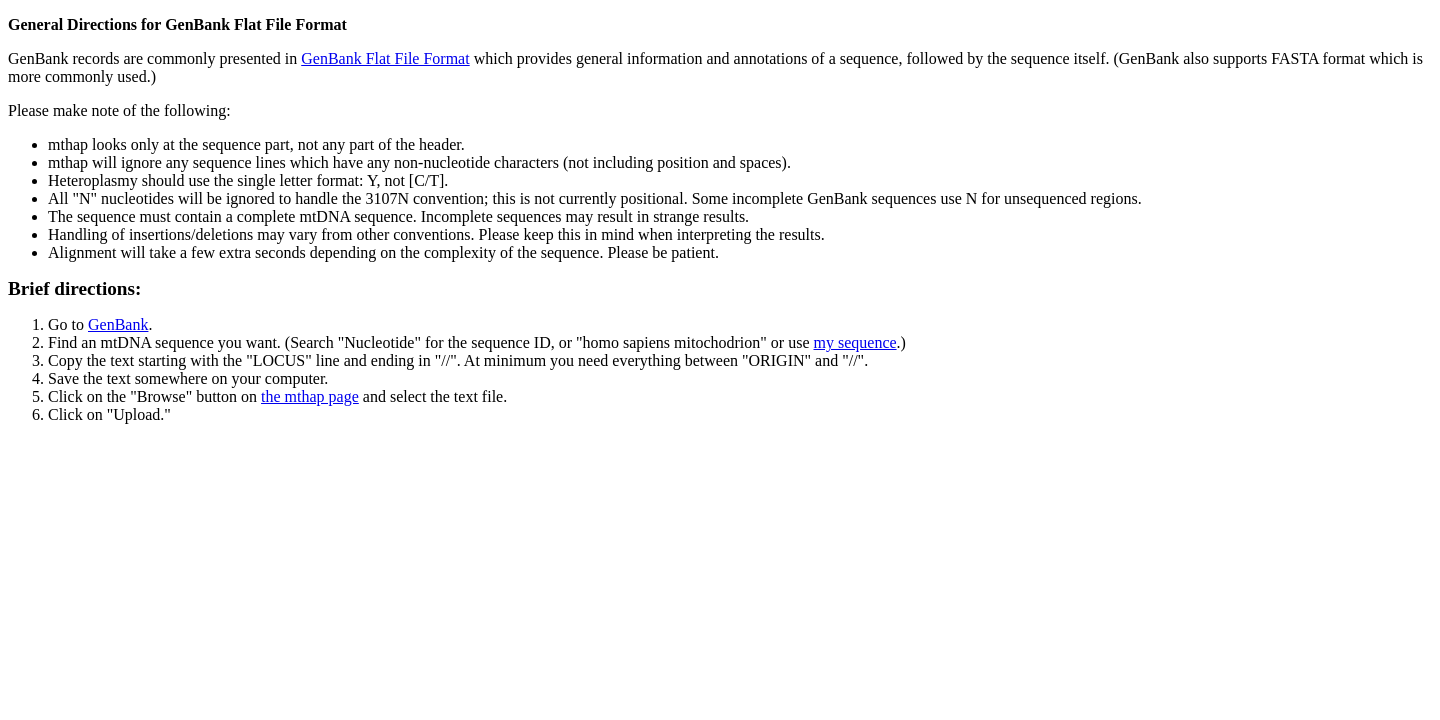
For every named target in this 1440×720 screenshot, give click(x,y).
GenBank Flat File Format (385, 58)
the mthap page (310, 396)
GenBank (118, 324)
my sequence (855, 342)
